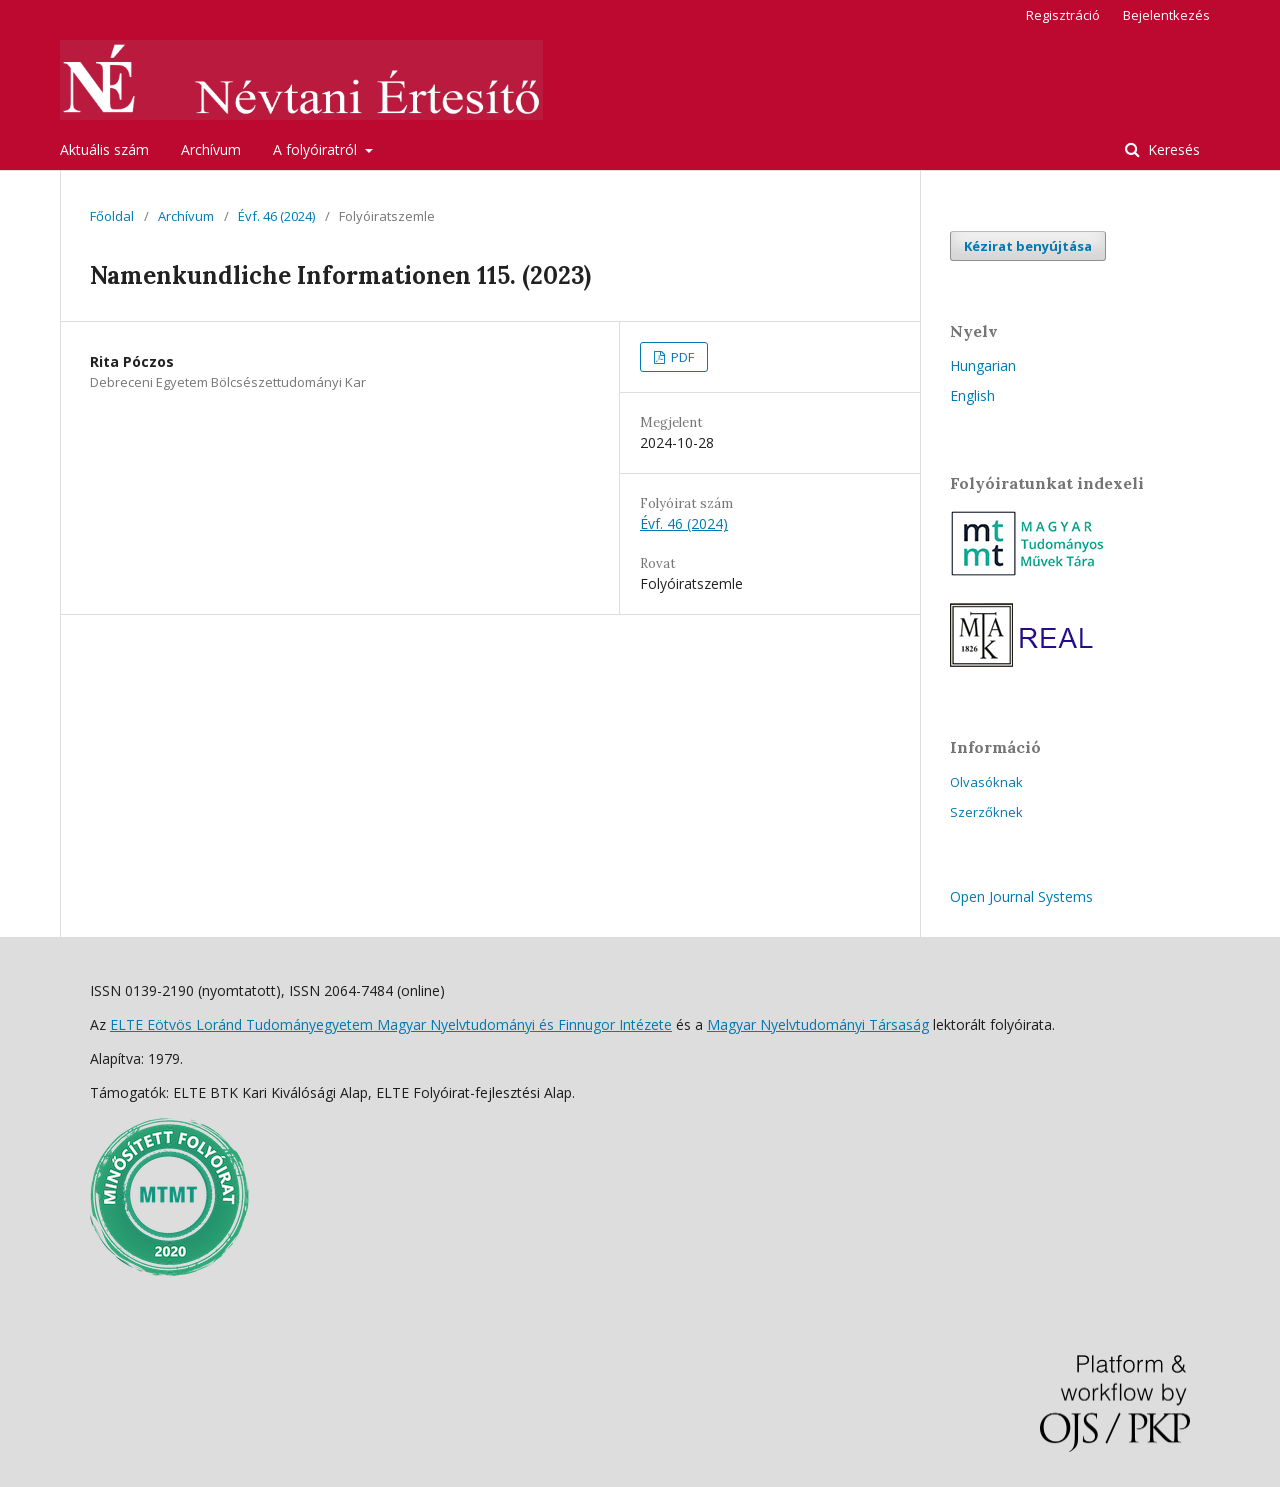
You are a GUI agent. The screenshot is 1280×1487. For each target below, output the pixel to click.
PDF (681, 357)
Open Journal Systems (1021, 896)
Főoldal (112, 216)
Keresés (1172, 149)
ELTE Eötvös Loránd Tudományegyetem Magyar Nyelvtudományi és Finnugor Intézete (391, 1024)
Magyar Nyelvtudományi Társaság (818, 1024)
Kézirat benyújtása (1028, 246)
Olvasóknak (986, 782)
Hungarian (983, 365)
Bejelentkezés (1166, 15)
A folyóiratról (317, 149)
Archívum (211, 149)
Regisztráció (1063, 15)
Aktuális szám (104, 149)
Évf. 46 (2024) (276, 216)
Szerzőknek (986, 812)
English (972, 395)
